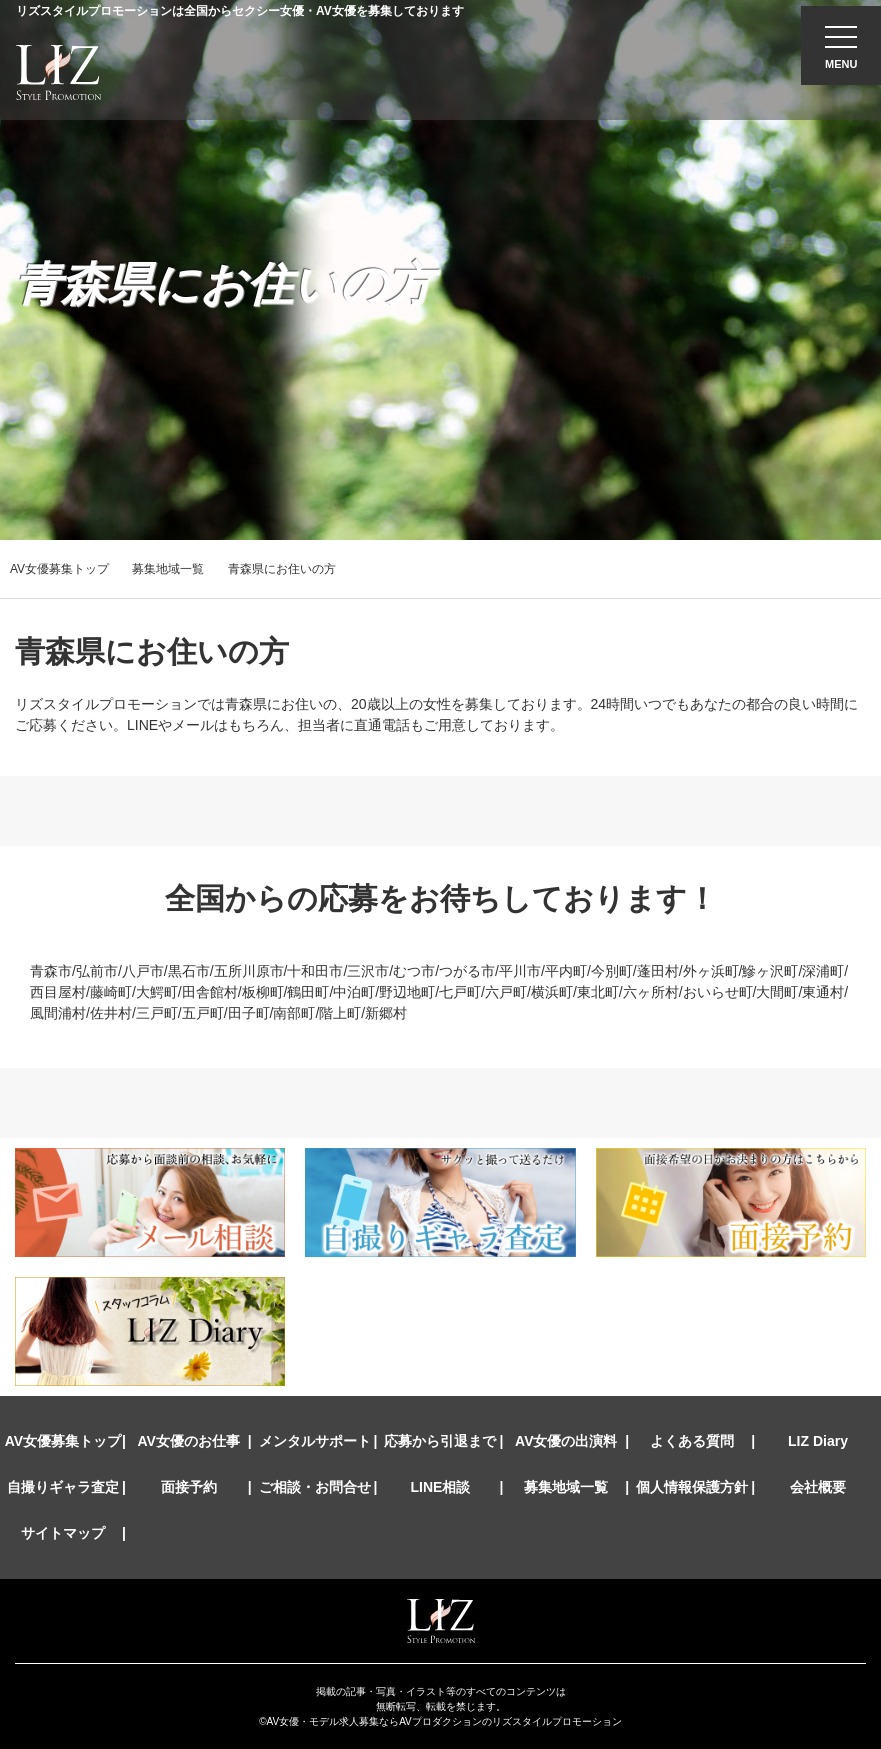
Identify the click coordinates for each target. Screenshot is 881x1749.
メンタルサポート (315, 1441)
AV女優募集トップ (59, 569)
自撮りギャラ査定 (63, 1487)
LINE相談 (441, 1487)
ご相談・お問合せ (315, 1487)
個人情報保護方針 (692, 1487)
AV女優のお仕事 (189, 1441)
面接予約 (189, 1487)
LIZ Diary (818, 1441)
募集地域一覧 (168, 569)
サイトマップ (63, 1533)
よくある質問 (692, 1441)
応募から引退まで (440, 1441)
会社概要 (818, 1487)
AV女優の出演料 (566, 1441)
